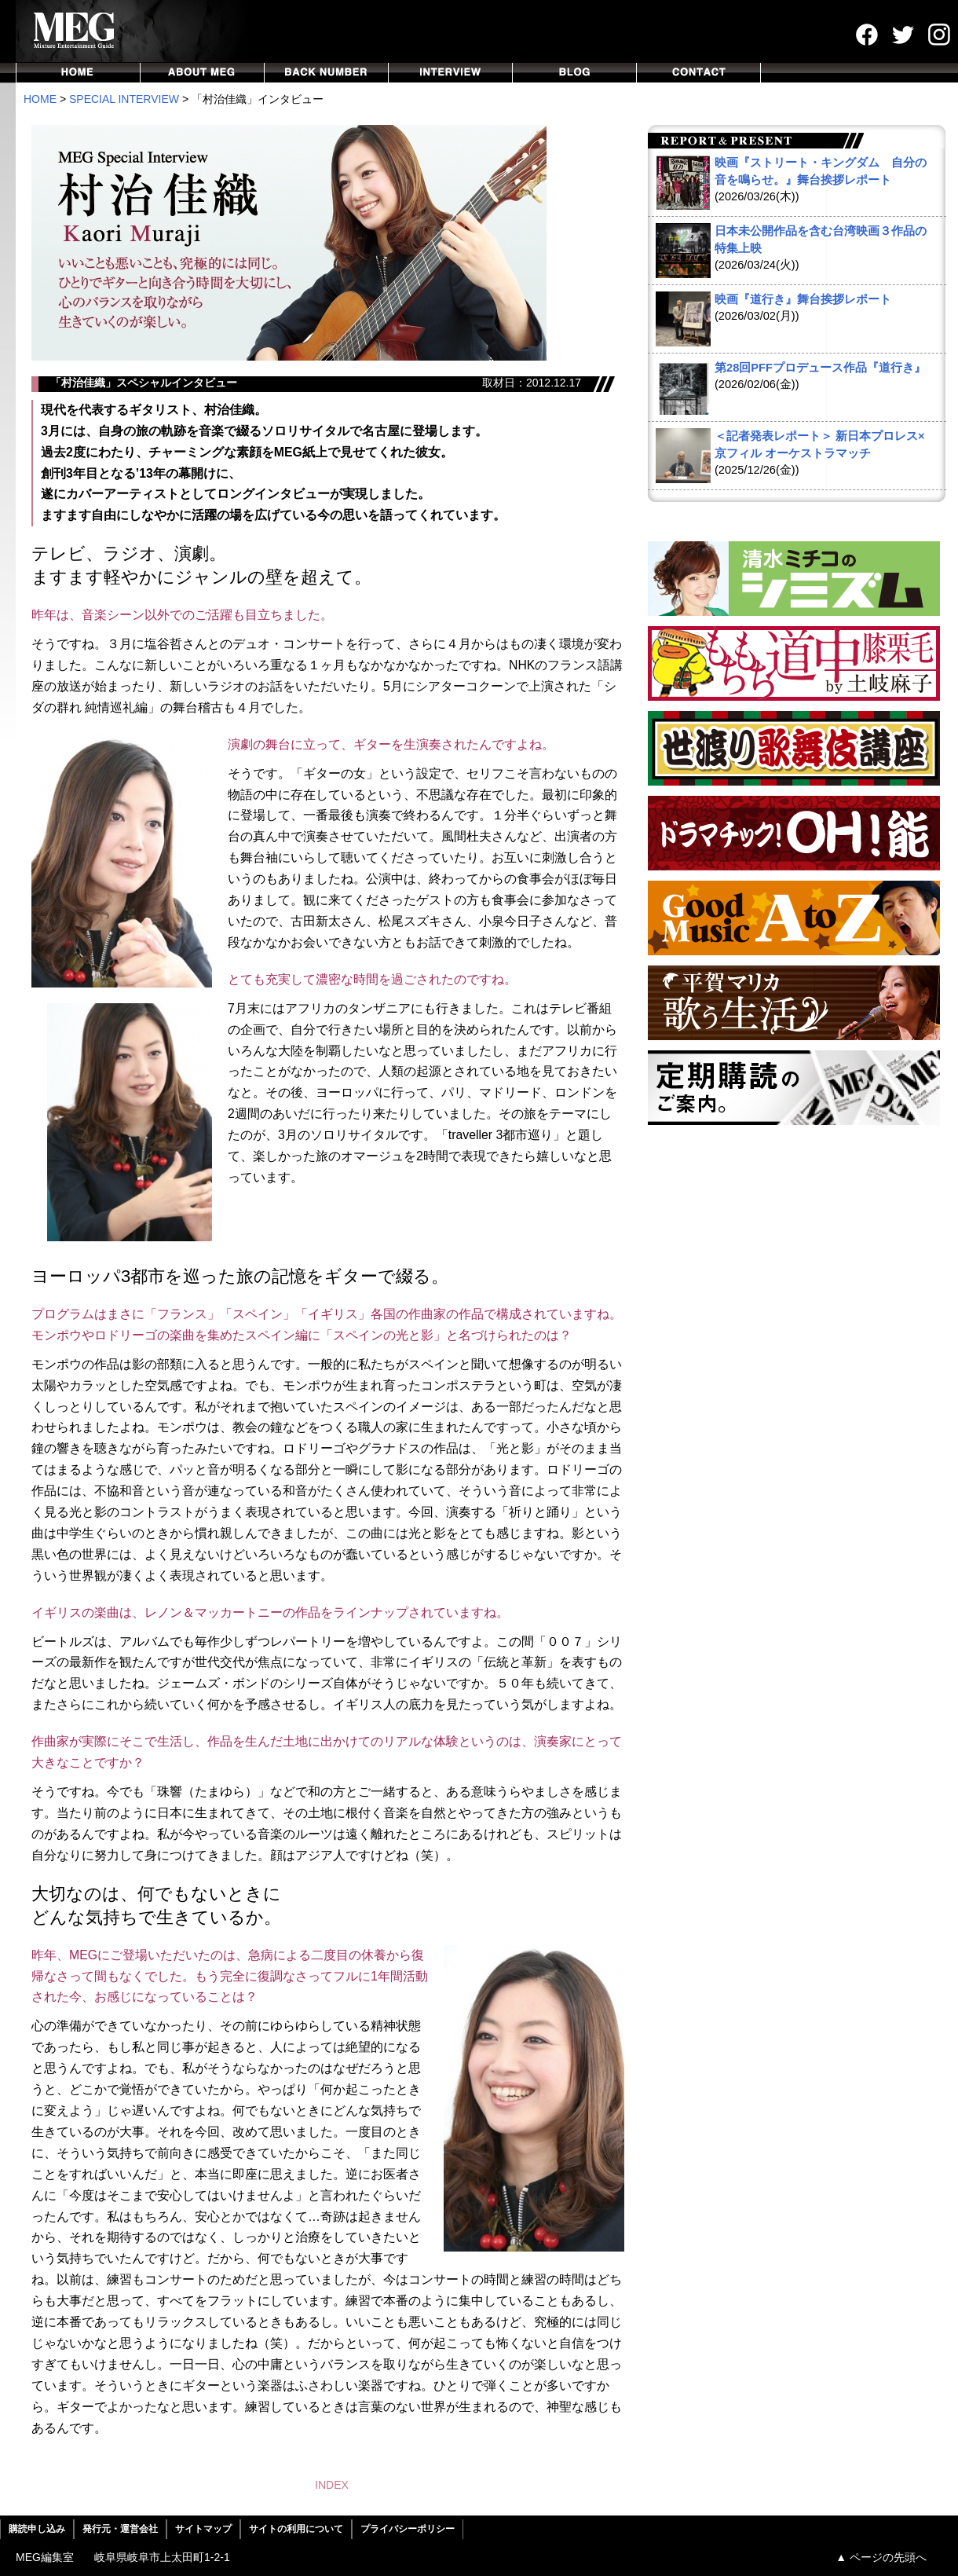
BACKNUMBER (327, 72)
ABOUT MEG (203, 72)
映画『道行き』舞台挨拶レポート (803, 299)
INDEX (332, 2485)
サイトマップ (203, 2528)
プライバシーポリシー (407, 2528)
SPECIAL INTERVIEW (124, 99)
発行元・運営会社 (120, 2528)
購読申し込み (37, 2528)
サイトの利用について (296, 2528)
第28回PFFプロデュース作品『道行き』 (820, 367)
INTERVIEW (451, 72)
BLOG (575, 72)
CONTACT (699, 72)
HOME (78, 72)
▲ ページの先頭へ (881, 2557)
